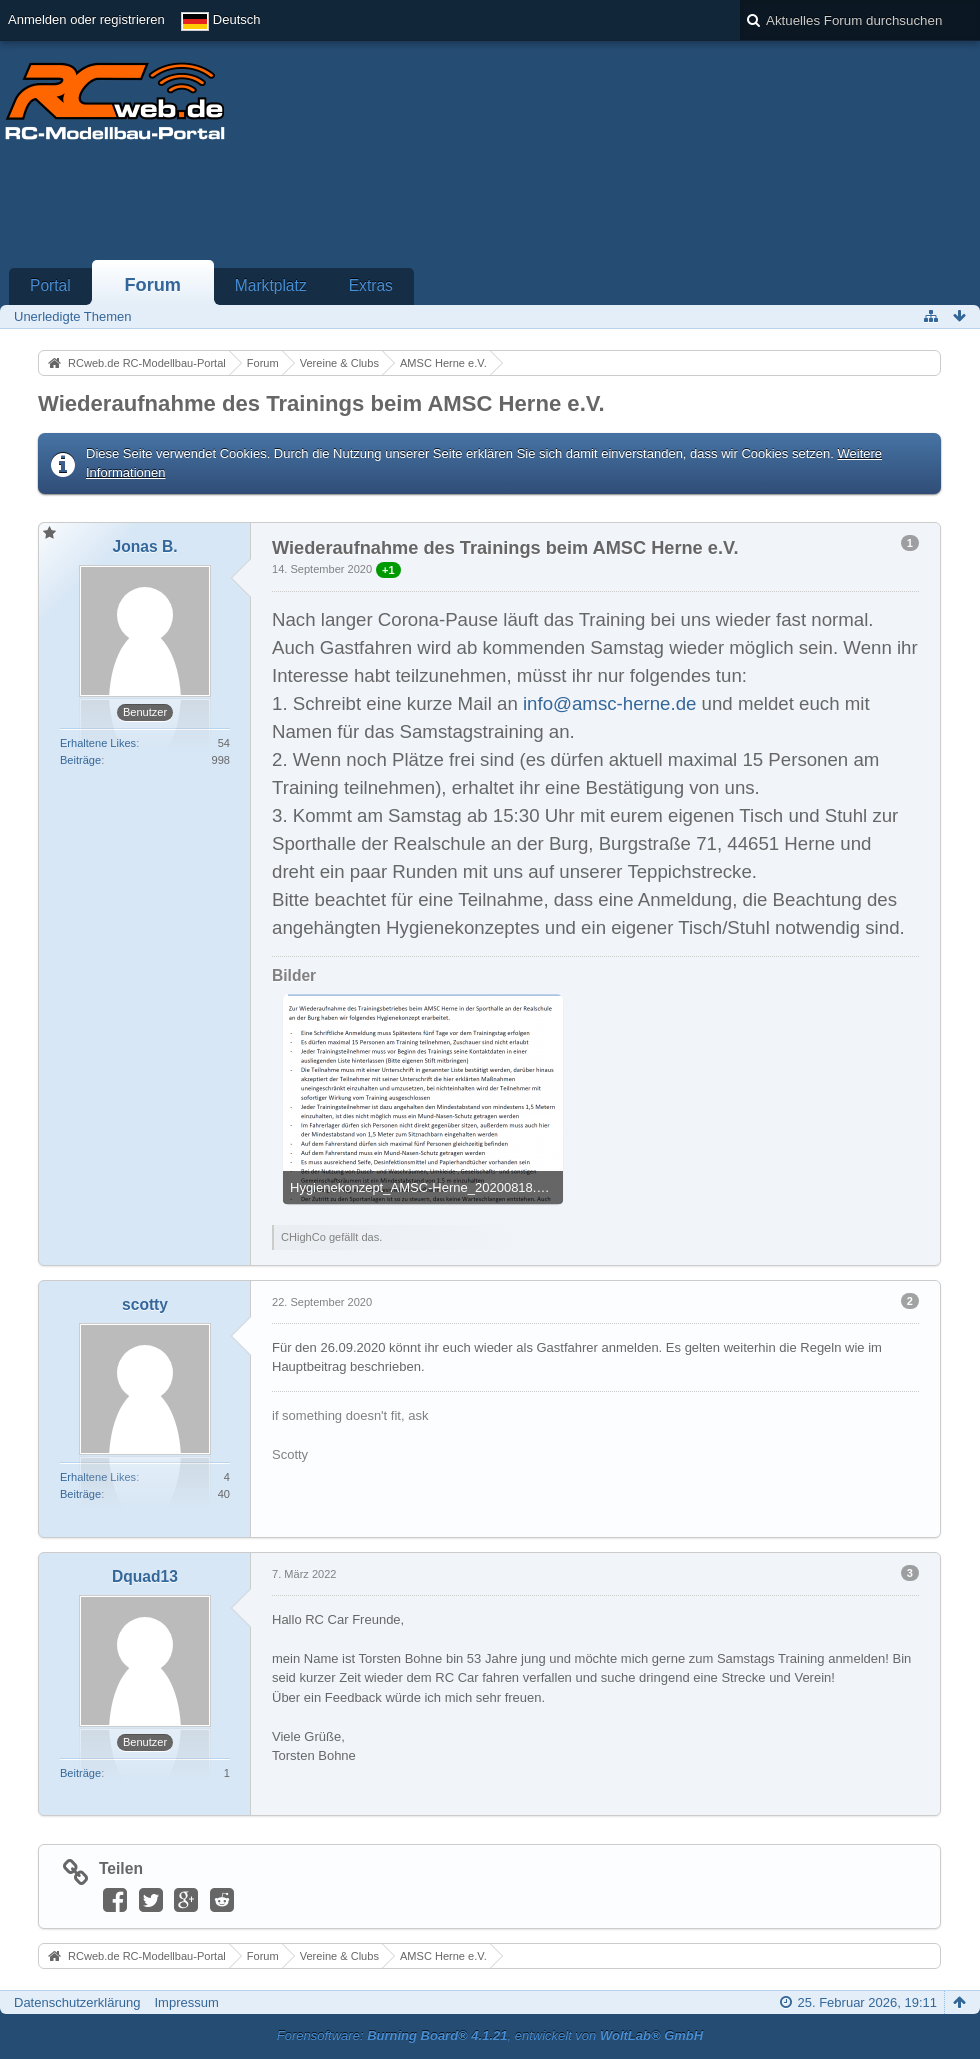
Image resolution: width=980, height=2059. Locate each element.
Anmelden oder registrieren (86, 19)
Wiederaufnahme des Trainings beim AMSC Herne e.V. (321, 403)
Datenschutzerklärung (77, 2002)
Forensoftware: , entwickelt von (490, 2035)
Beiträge (80, 760)
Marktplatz (271, 285)
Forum (152, 285)
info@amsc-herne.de (609, 703)
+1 (388, 570)
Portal (50, 285)
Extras (371, 285)
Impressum (186, 2002)
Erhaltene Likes (98, 743)
